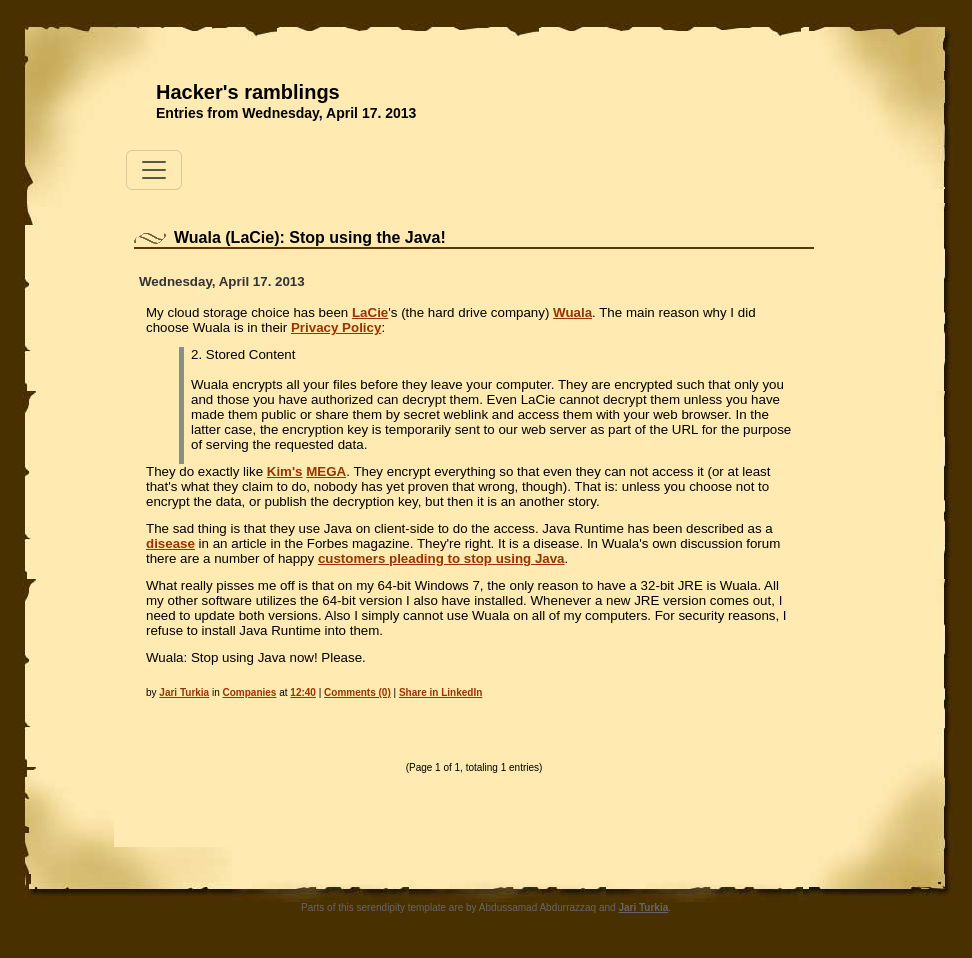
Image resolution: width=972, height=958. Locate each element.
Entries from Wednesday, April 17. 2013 (286, 113)
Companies (250, 692)
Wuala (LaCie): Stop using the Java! (310, 237)
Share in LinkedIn (440, 692)
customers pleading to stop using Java (441, 558)
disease (170, 543)
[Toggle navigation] (154, 170)
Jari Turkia (184, 692)
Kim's (285, 471)
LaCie (370, 312)
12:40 (303, 692)
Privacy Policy (336, 327)
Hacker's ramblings (248, 92)
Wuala (572, 312)
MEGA (326, 471)
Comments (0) (357, 692)
